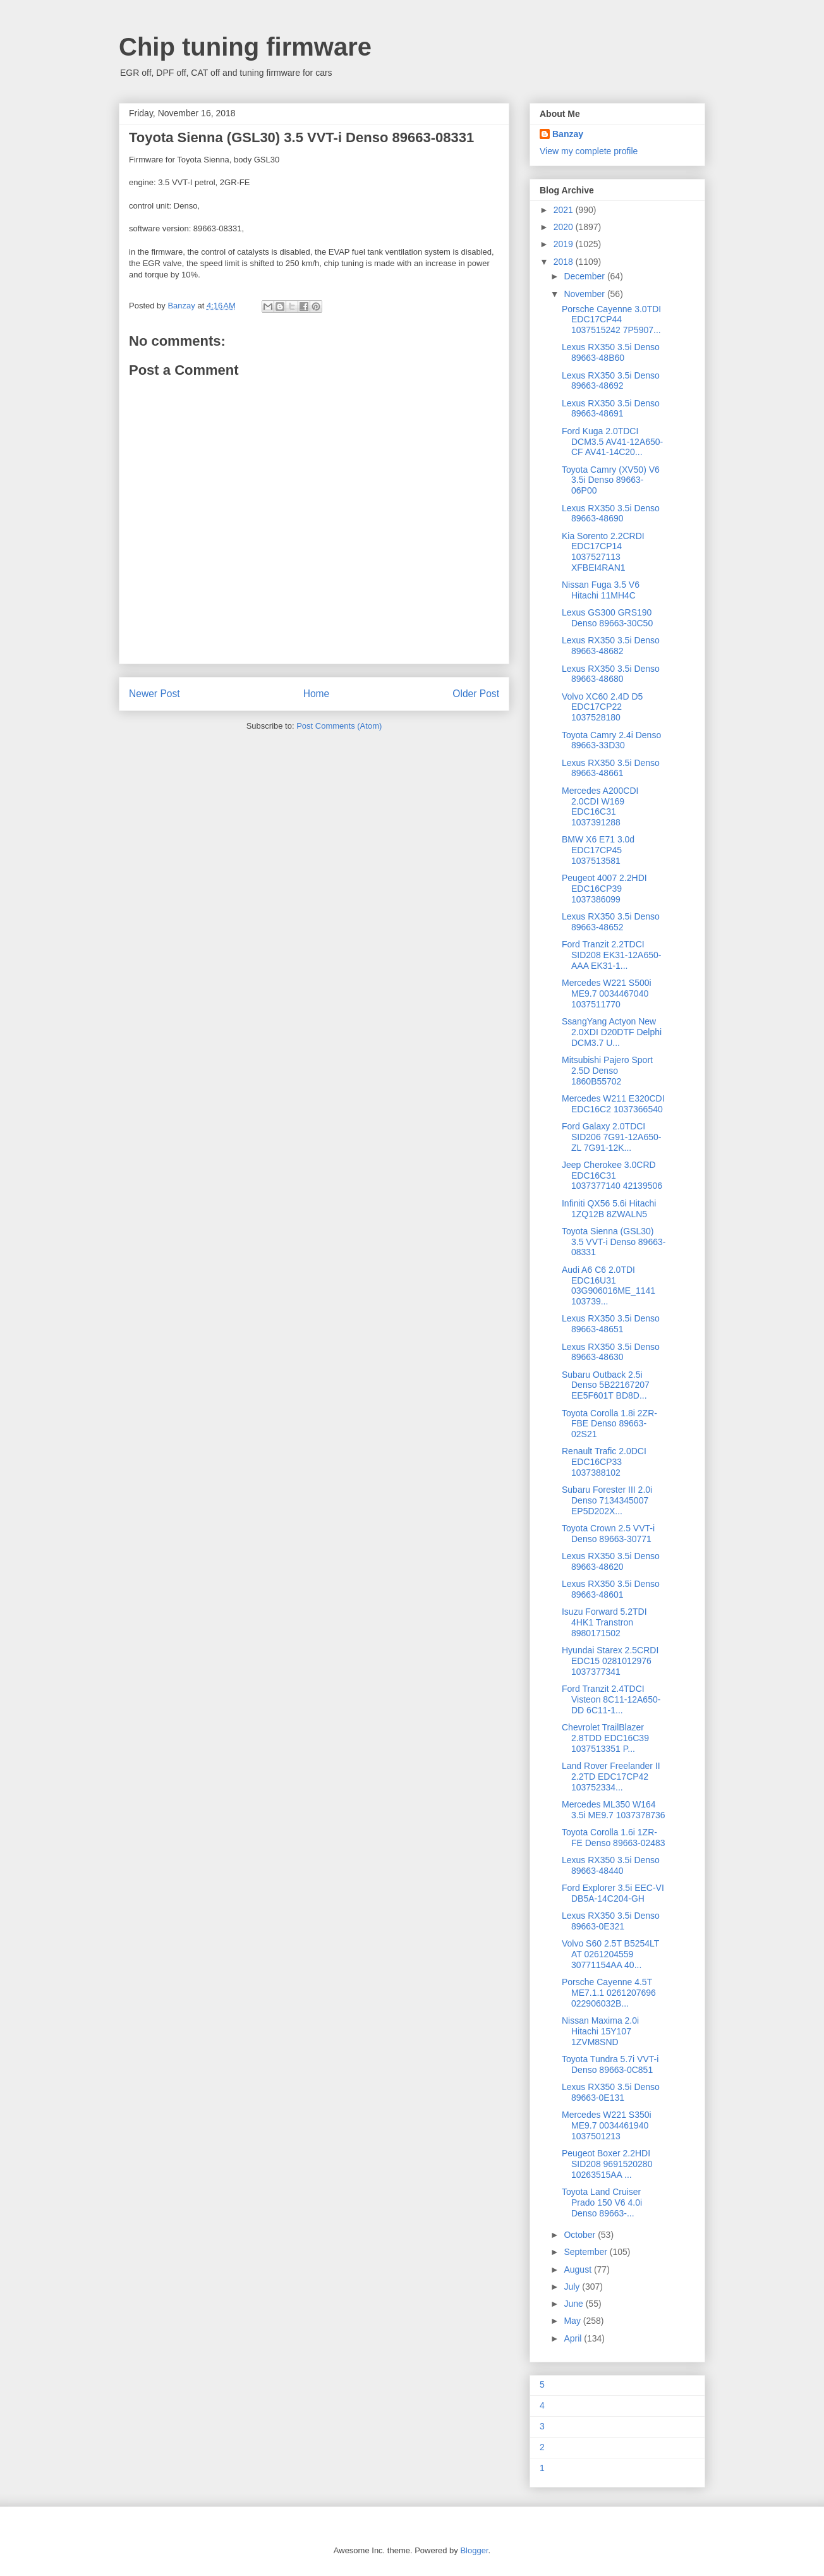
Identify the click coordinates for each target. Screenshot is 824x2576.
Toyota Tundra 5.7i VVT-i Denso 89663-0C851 (610, 2064)
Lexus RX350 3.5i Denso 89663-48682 (611, 645)
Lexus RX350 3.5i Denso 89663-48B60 (611, 352)
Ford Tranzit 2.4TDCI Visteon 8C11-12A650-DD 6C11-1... (611, 1699)
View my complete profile (589, 151)
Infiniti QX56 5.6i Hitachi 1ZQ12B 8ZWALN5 (609, 1208)
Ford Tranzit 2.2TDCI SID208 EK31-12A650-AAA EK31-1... (611, 955)
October (581, 2235)
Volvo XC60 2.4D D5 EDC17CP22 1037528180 (602, 707)
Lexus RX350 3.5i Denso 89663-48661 (611, 768)
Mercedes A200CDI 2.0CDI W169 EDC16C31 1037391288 (600, 806)
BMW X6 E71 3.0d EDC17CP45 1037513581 (598, 850)
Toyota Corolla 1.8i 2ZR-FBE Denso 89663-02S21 (609, 1424)
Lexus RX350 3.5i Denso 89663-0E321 (611, 1921)
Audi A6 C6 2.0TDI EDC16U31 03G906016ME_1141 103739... (608, 1285)
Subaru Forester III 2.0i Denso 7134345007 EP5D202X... (607, 1500)
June (574, 2304)
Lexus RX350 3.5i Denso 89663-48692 (611, 380)
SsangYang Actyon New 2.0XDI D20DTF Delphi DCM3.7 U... (612, 1032)
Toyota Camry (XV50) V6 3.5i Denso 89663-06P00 (611, 480)
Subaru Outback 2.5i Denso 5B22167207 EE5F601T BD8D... (606, 1385)
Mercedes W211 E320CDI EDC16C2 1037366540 (613, 1103)
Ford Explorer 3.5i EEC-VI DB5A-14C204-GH (613, 1893)
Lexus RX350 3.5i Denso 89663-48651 (611, 1323)
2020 (565, 227)
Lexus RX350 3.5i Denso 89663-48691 (611, 408)
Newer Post (154, 693)
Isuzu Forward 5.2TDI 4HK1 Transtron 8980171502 (604, 1622)
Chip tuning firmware (245, 47)
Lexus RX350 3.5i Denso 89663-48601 (611, 1589)
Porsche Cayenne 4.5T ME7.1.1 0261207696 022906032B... (609, 1992)
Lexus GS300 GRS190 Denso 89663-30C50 (607, 617)
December (585, 276)
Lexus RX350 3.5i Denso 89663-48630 (611, 1352)
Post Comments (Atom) (339, 726)
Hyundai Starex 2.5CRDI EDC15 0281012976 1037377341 (610, 1661)
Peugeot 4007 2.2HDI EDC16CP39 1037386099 (604, 888)
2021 (565, 210)
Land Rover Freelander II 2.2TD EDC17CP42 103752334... (611, 1776)
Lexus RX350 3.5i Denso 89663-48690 (611, 513)
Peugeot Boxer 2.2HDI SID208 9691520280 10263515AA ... (607, 2164)
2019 (565, 244)
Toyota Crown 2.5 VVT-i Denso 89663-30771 (608, 1533)
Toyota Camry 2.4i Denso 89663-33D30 (611, 740)
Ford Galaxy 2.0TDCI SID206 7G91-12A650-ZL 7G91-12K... (611, 1137)
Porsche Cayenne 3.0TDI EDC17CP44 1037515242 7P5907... (611, 320)
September (586, 2252)
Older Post (475, 693)
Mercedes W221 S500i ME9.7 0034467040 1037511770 (606, 993)
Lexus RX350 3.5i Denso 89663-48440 (611, 1865)
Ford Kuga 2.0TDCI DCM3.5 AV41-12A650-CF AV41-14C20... (612, 442)
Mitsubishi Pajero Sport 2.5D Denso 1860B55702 (607, 1070)
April (574, 2338)
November (585, 294)
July (573, 2286)
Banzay (567, 134)
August (578, 2269)
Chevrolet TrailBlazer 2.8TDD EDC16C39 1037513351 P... (605, 1738)
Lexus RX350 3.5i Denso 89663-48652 (611, 921)
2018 (565, 262)
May (573, 2321)
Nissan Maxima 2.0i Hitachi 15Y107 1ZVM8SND (600, 2031)
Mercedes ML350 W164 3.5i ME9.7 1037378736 (613, 1809)
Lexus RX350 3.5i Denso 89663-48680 (611, 674)
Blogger (474, 2550)
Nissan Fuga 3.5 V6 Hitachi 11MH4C (600, 590)
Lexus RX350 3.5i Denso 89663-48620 (611, 1561)
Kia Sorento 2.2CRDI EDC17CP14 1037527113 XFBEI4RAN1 (603, 552)
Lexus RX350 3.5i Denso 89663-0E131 (611, 2092)
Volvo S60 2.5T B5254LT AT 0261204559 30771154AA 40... (610, 1954)
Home (316, 693)
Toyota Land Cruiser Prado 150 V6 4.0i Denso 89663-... (602, 2202)
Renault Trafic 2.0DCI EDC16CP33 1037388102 (604, 1462)
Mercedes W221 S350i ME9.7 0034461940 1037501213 (606, 2125)
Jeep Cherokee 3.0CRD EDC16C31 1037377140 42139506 (612, 1175)
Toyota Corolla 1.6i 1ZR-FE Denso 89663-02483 (613, 1837)
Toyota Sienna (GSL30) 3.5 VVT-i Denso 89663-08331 (613, 1242)
